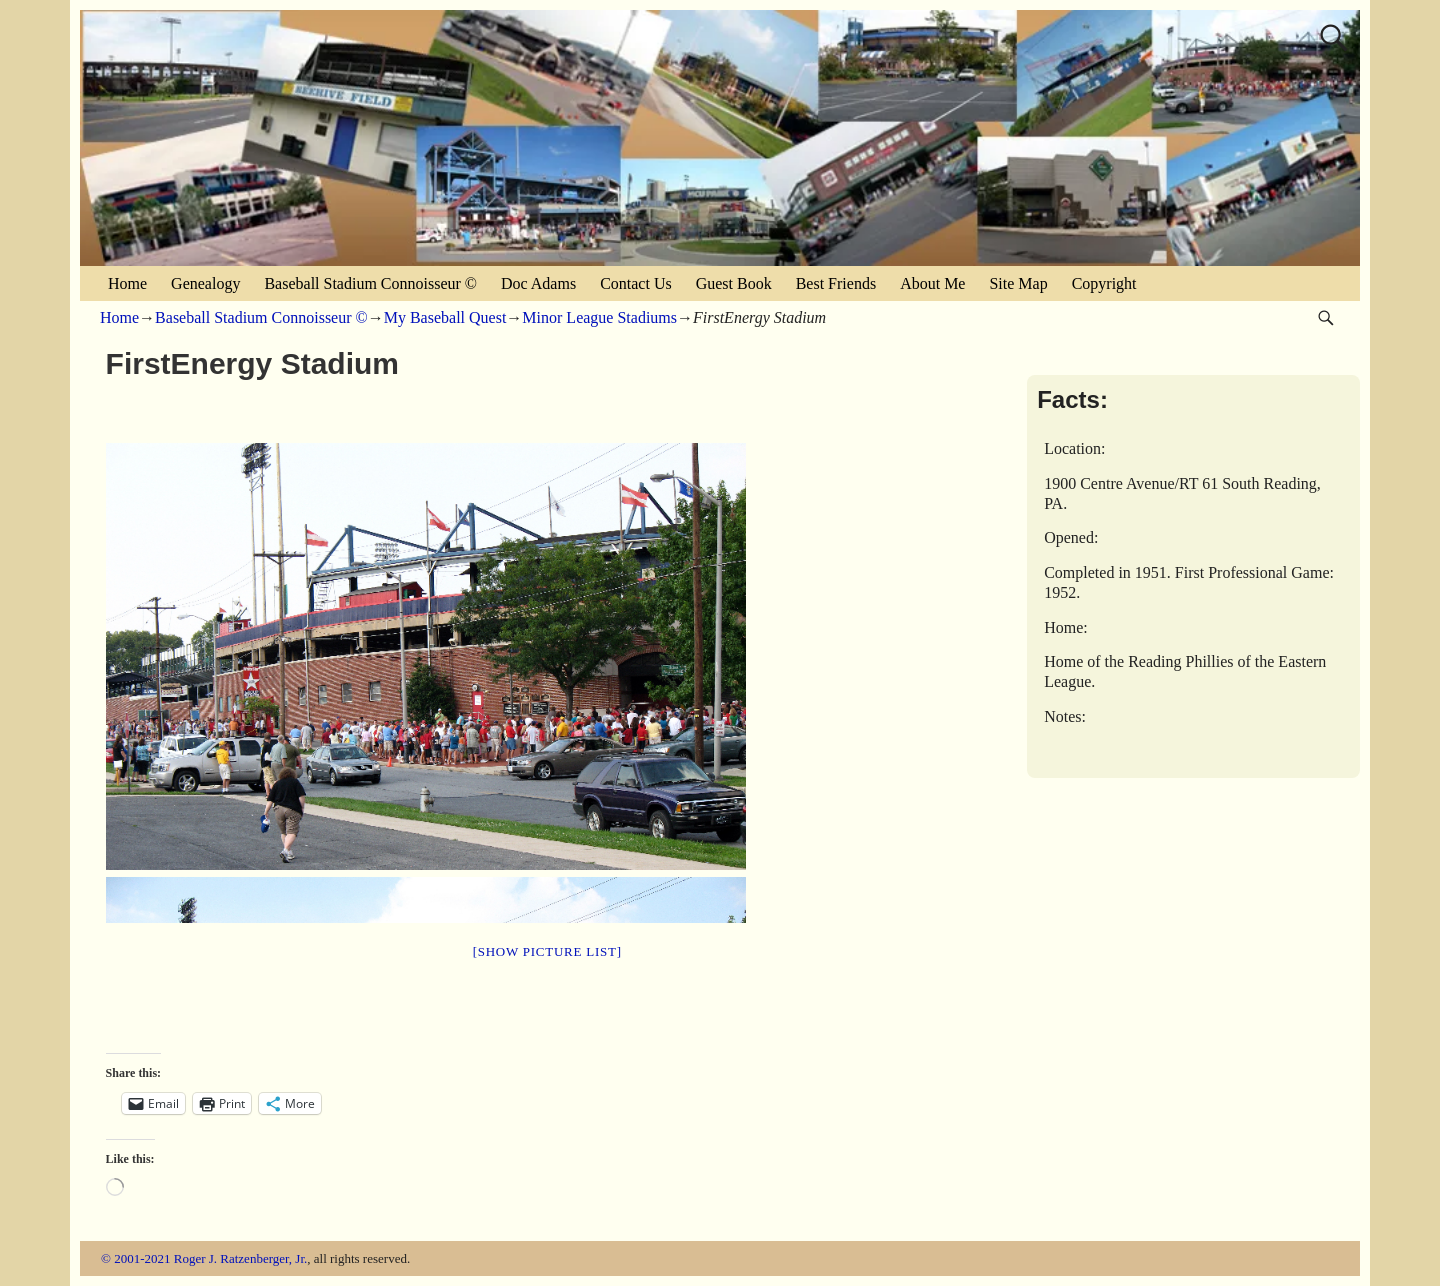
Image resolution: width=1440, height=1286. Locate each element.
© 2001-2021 (135, 1258)
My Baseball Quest (445, 317)
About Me (932, 283)
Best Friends (836, 283)
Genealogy (205, 283)
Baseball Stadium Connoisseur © (370, 283)
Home (127, 283)
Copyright (1104, 283)
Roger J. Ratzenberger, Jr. (241, 1258)
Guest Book (734, 283)
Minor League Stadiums (599, 317)
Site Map (1018, 283)
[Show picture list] (547, 951)
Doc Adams (538, 283)
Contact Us (636, 283)
